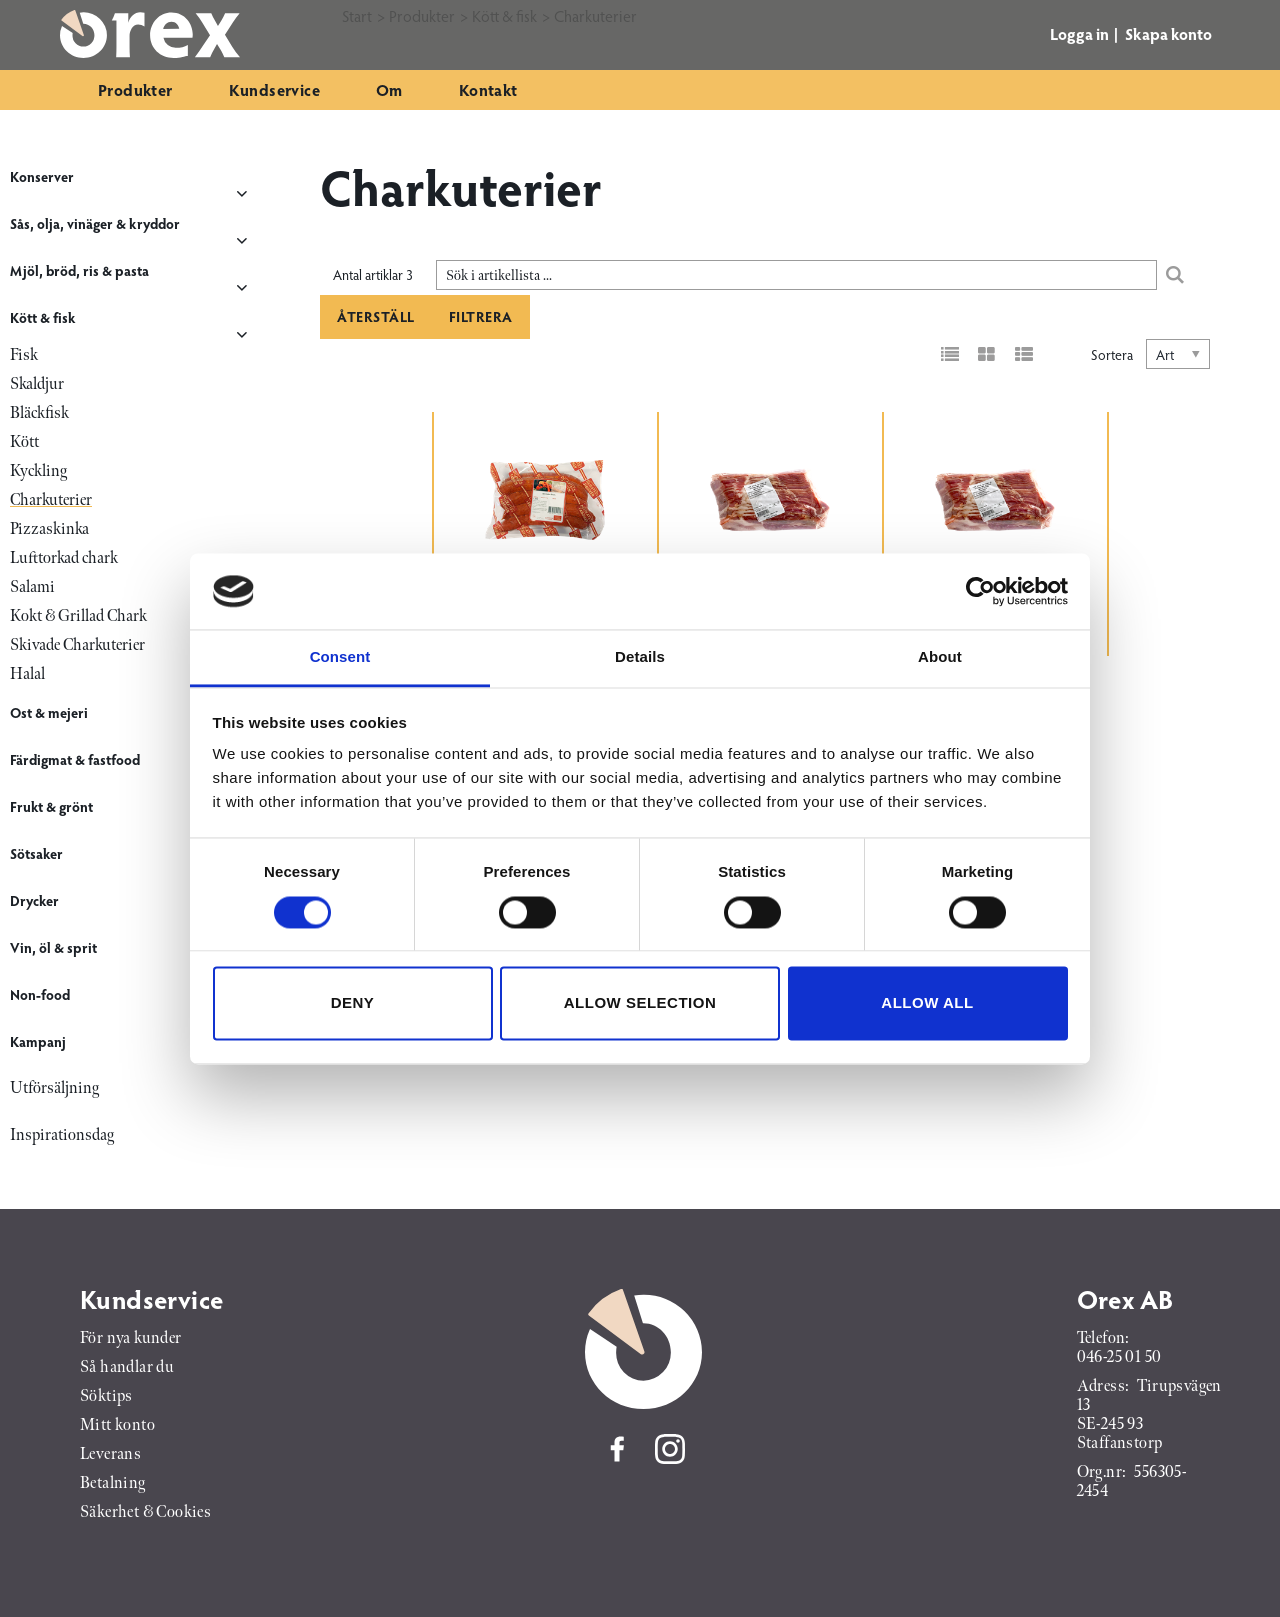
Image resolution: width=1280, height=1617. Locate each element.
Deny (353, 1003)
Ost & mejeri (49, 712)
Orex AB (1125, 1299)
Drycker (34, 900)
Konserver (42, 176)
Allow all (927, 1003)
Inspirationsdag (62, 1135)
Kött (24, 442)
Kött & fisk (43, 317)
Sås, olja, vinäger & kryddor (95, 223)
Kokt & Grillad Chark (78, 616)
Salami (32, 587)
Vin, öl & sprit (53, 947)
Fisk (24, 355)
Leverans (110, 1454)
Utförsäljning (54, 1088)
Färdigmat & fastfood (75, 759)
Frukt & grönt (51, 806)
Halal (27, 674)
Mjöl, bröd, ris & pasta (79, 270)
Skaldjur (37, 384)
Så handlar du (127, 1367)
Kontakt (488, 89)
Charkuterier (51, 500)
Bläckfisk (39, 413)
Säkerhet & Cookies (145, 1512)
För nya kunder (131, 1338)
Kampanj (38, 1041)
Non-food (40, 994)
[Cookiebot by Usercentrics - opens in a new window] (980, 591)
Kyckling (38, 471)
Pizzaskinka (49, 529)
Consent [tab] (340, 657)
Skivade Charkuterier (77, 645)
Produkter (135, 89)
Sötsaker (36, 853)
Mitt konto (117, 1425)
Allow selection (640, 1003)
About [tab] (940, 657)
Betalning (113, 1483)
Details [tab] (640, 657)
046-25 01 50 (1119, 1357)
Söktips (106, 1396)
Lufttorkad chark (64, 558)
